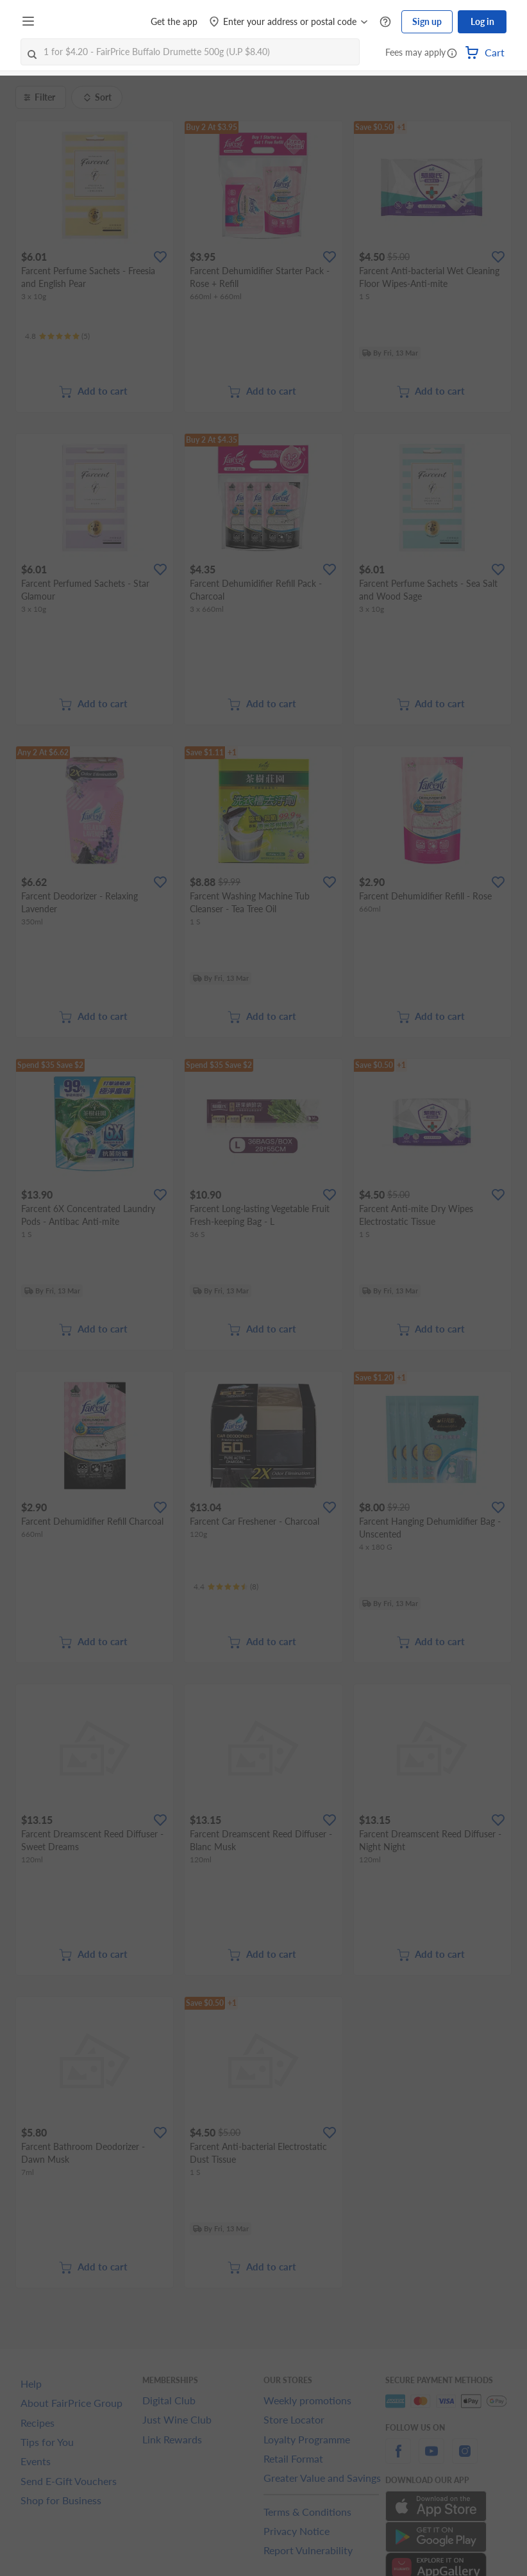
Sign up (427, 21)
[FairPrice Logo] (76, 21)
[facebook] (398, 2458)
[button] (452, 54)
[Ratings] (57, 336)
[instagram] (465, 2458)
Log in (482, 21)
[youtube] (431, 2458)
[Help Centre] (385, 22)
